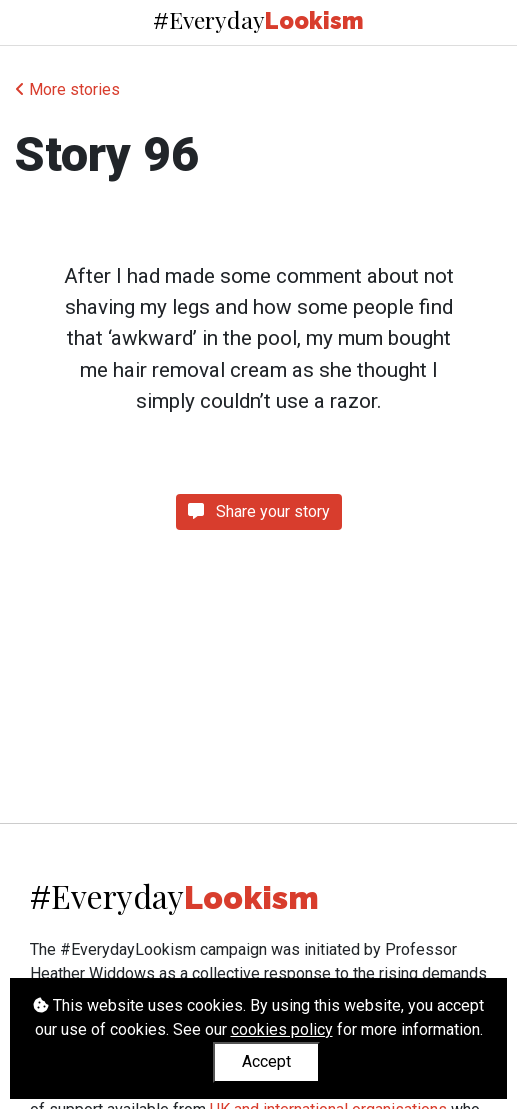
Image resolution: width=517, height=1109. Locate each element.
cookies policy (282, 1029)
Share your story (259, 511)
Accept (266, 1061)
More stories (67, 89)
